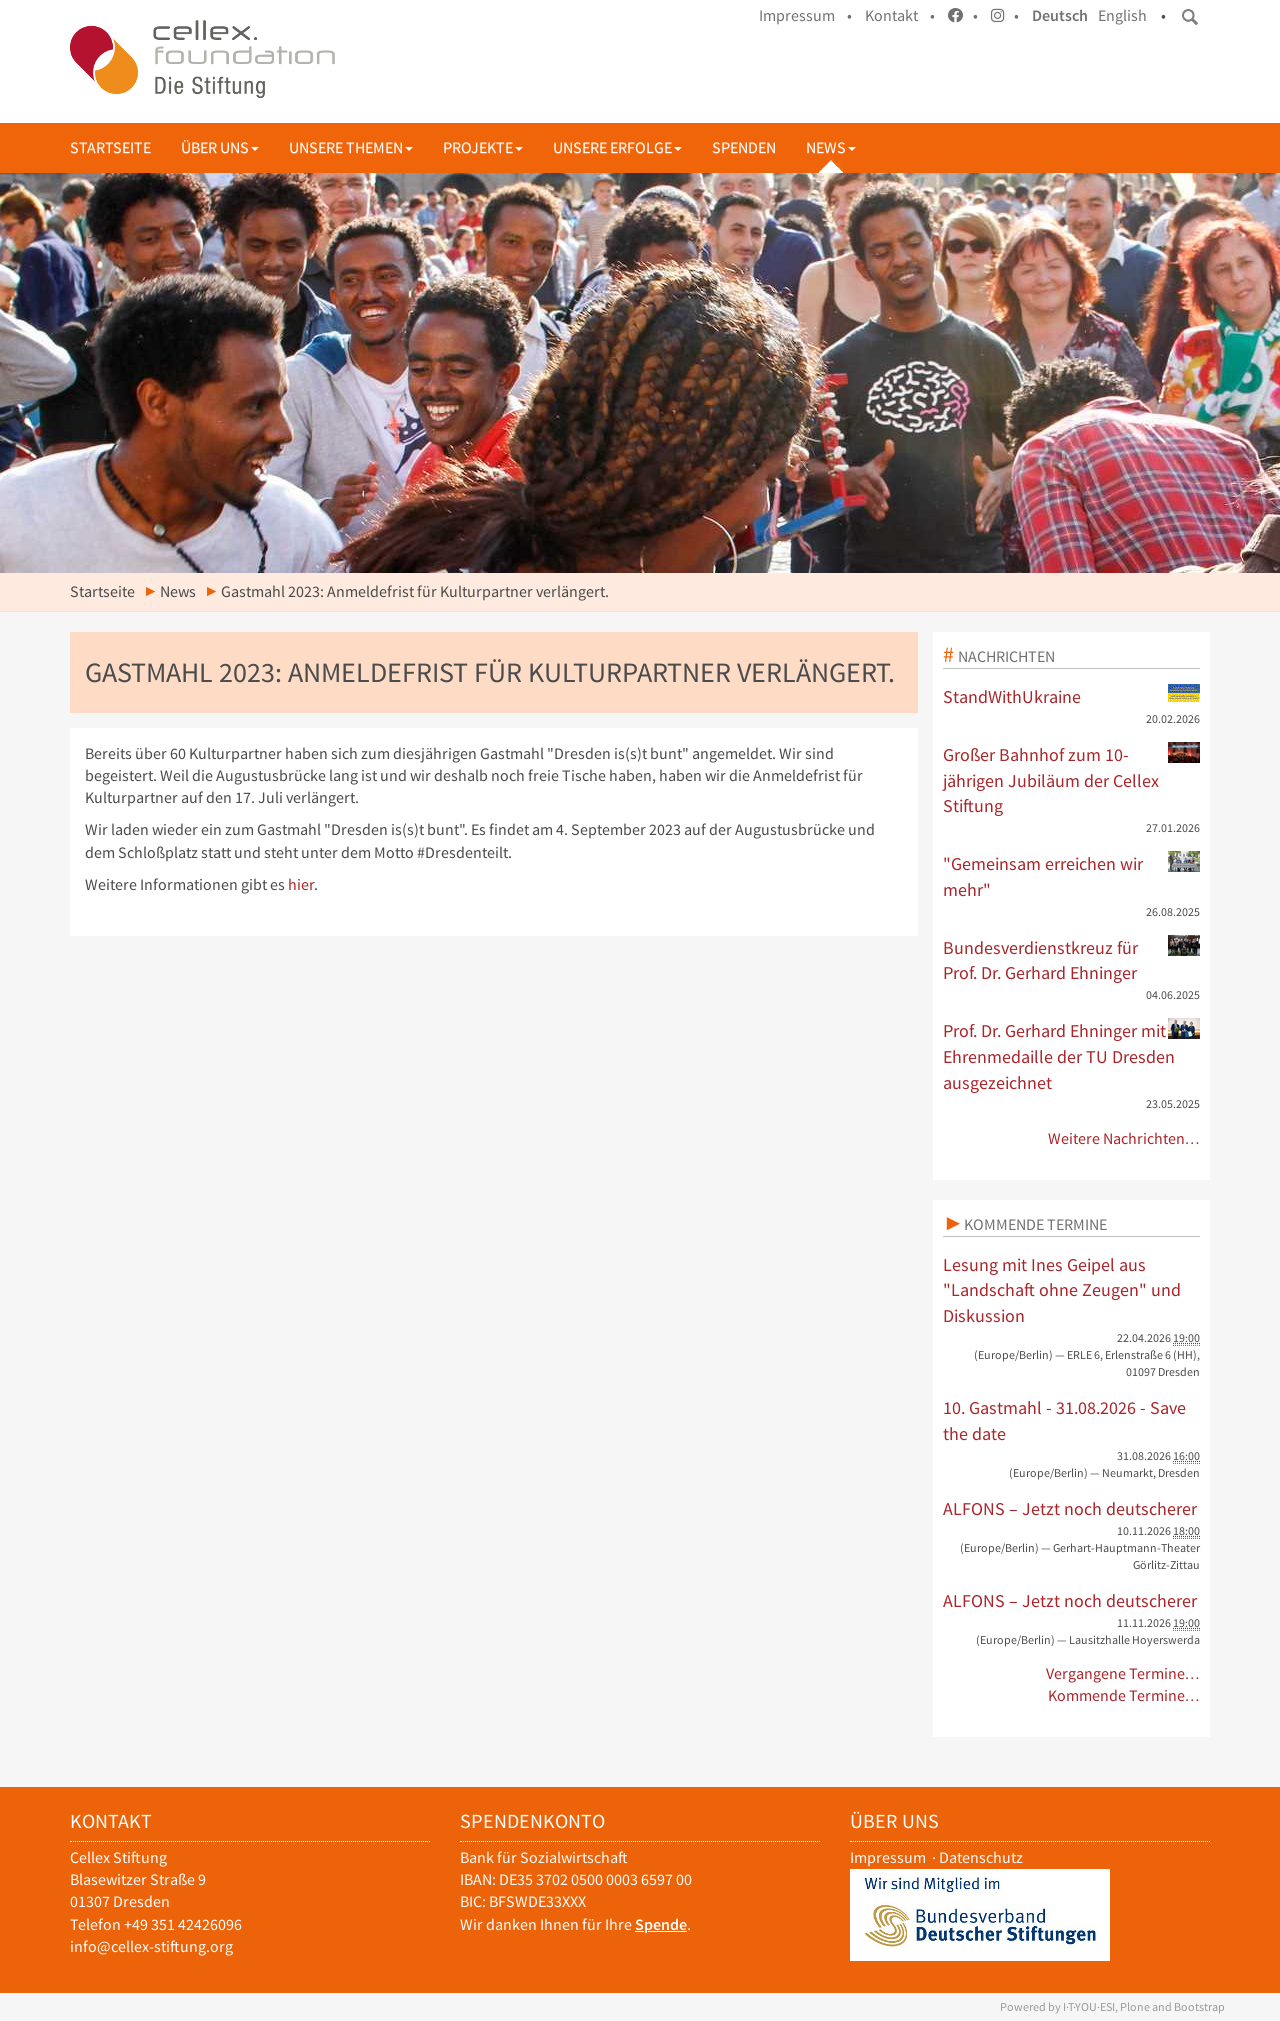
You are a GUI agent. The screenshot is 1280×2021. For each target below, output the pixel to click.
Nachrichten (1006, 656)
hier (301, 884)
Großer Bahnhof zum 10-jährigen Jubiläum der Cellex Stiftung (1072, 779)
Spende (661, 1924)
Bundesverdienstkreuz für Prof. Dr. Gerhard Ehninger (1072, 960)
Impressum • (805, 15)
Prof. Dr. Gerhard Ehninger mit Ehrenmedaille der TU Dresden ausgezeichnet (1072, 1055)
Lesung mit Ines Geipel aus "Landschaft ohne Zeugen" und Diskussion (1062, 1290)
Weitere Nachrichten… (1124, 1138)
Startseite (110, 147)
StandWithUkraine (1072, 696)
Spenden (744, 147)
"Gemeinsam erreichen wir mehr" (1072, 876)
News (831, 147)
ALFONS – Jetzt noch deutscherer (1070, 1508)
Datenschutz (981, 1857)
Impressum (888, 1857)
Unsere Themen (351, 147)
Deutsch (1060, 15)
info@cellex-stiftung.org (151, 1946)
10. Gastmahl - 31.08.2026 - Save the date (1064, 1420)
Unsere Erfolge (617, 147)
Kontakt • (900, 15)
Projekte (483, 147)
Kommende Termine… (1124, 1695)
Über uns (220, 147)
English (1122, 15)
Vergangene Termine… (1123, 1673)
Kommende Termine (1035, 1224)
